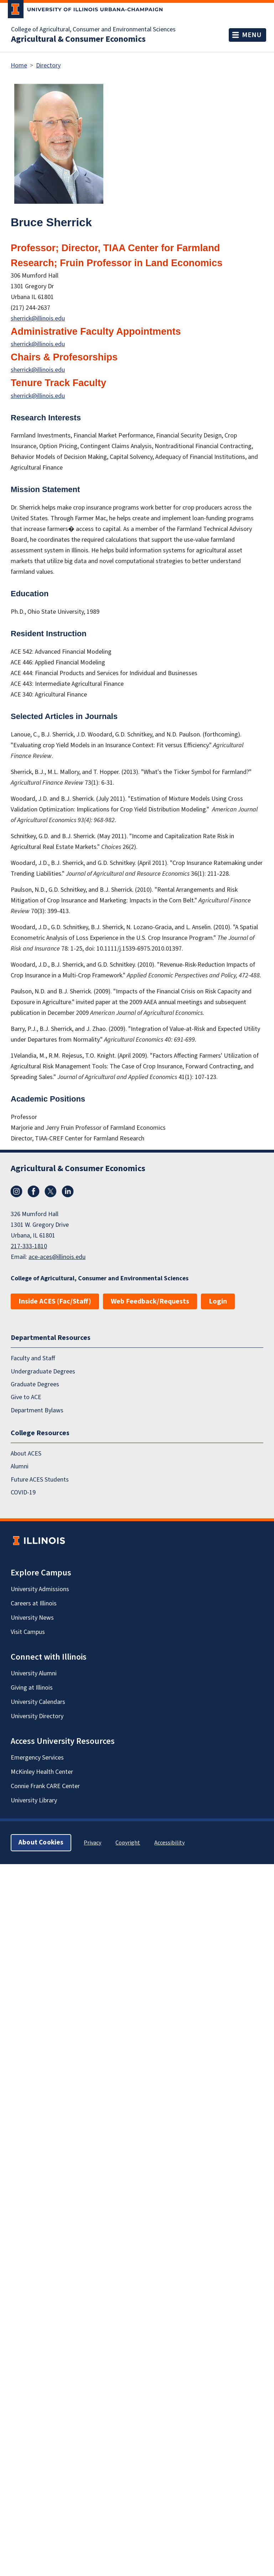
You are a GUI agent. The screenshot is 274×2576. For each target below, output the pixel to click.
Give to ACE (26, 1397)
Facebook (33, 1191)
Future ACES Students (40, 1479)
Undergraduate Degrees (43, 1371)
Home (19, 65)
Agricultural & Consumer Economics (78, 39)
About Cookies (41, 1842)
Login (218, 1301)
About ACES (26, 1453)
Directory (48, 65)
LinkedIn (68, 1191)
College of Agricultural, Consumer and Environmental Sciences (93, 29)
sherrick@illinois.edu (38, 318)
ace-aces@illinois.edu (57, 1256)
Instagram (16, 1191)
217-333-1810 (29, 1246)
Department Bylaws (37, 1410)
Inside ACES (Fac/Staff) (55, 1301)
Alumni (20, 1466)
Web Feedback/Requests (150, 1301)
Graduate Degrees (35, 1384)
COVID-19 (23, 1492)
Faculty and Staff (33, 1358)
